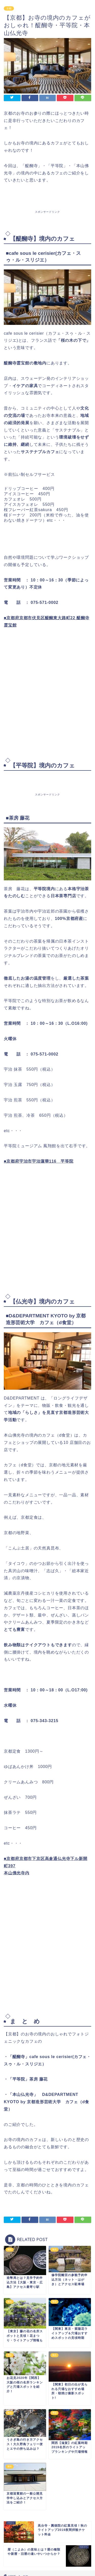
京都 (8, 8)
